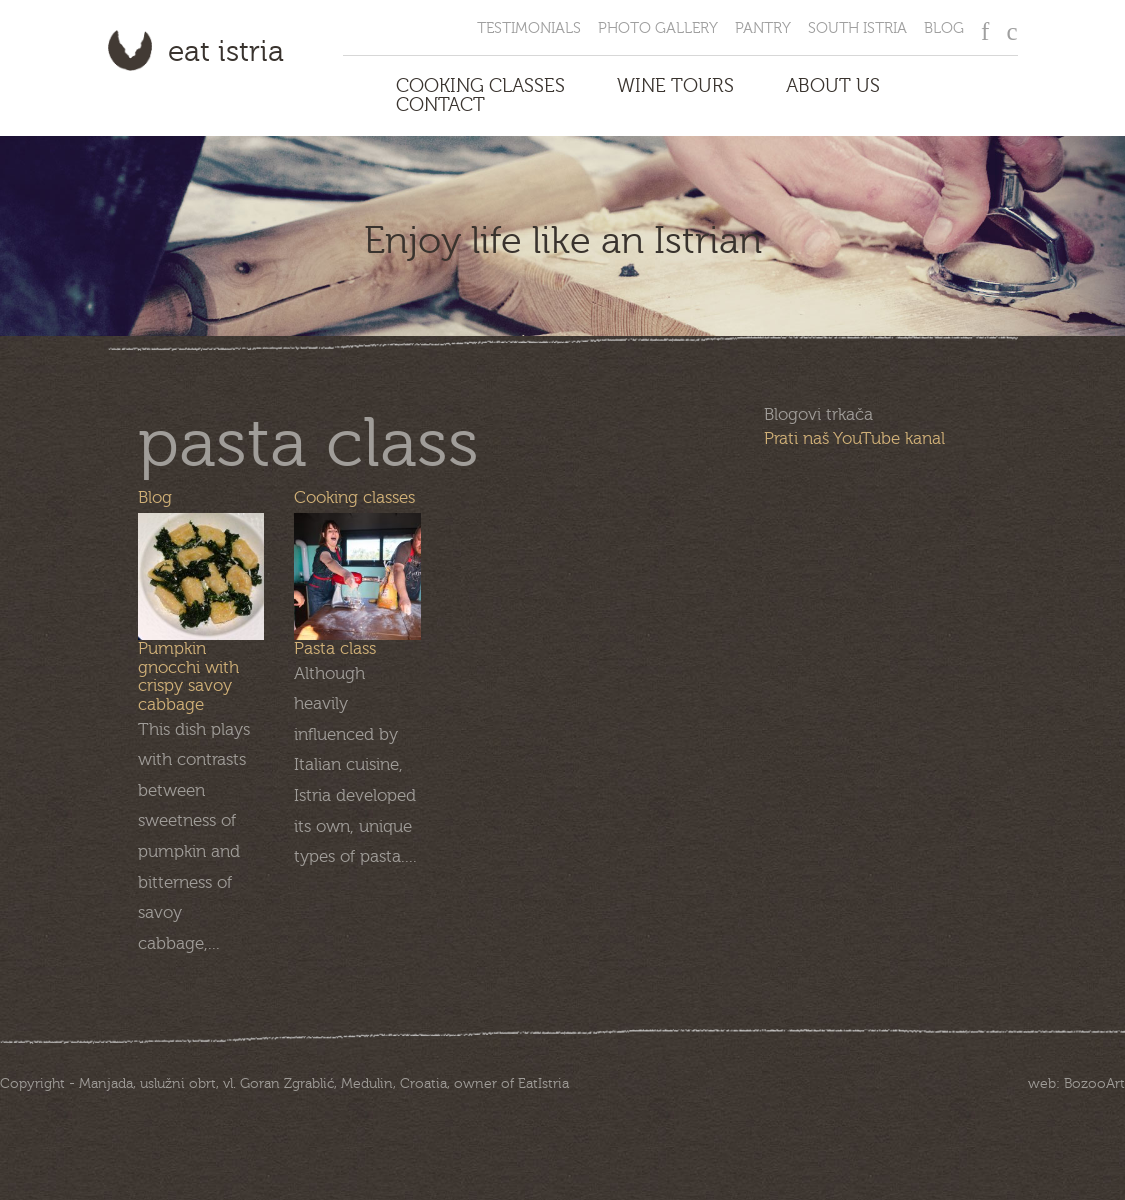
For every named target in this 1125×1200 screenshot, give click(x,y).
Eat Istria (226, 52)
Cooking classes (354, 497)
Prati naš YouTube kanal (854, 438)
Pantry (763, 28)
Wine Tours (675, 86)
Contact (440, 105)
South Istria (857, 28)
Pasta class (335, 648)
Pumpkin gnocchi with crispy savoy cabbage (188, 676)
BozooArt (1094, 1084)
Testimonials (529, 28)
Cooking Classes (480, 86)
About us (833, 86)
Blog (944, 28)
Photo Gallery (658, 28)
